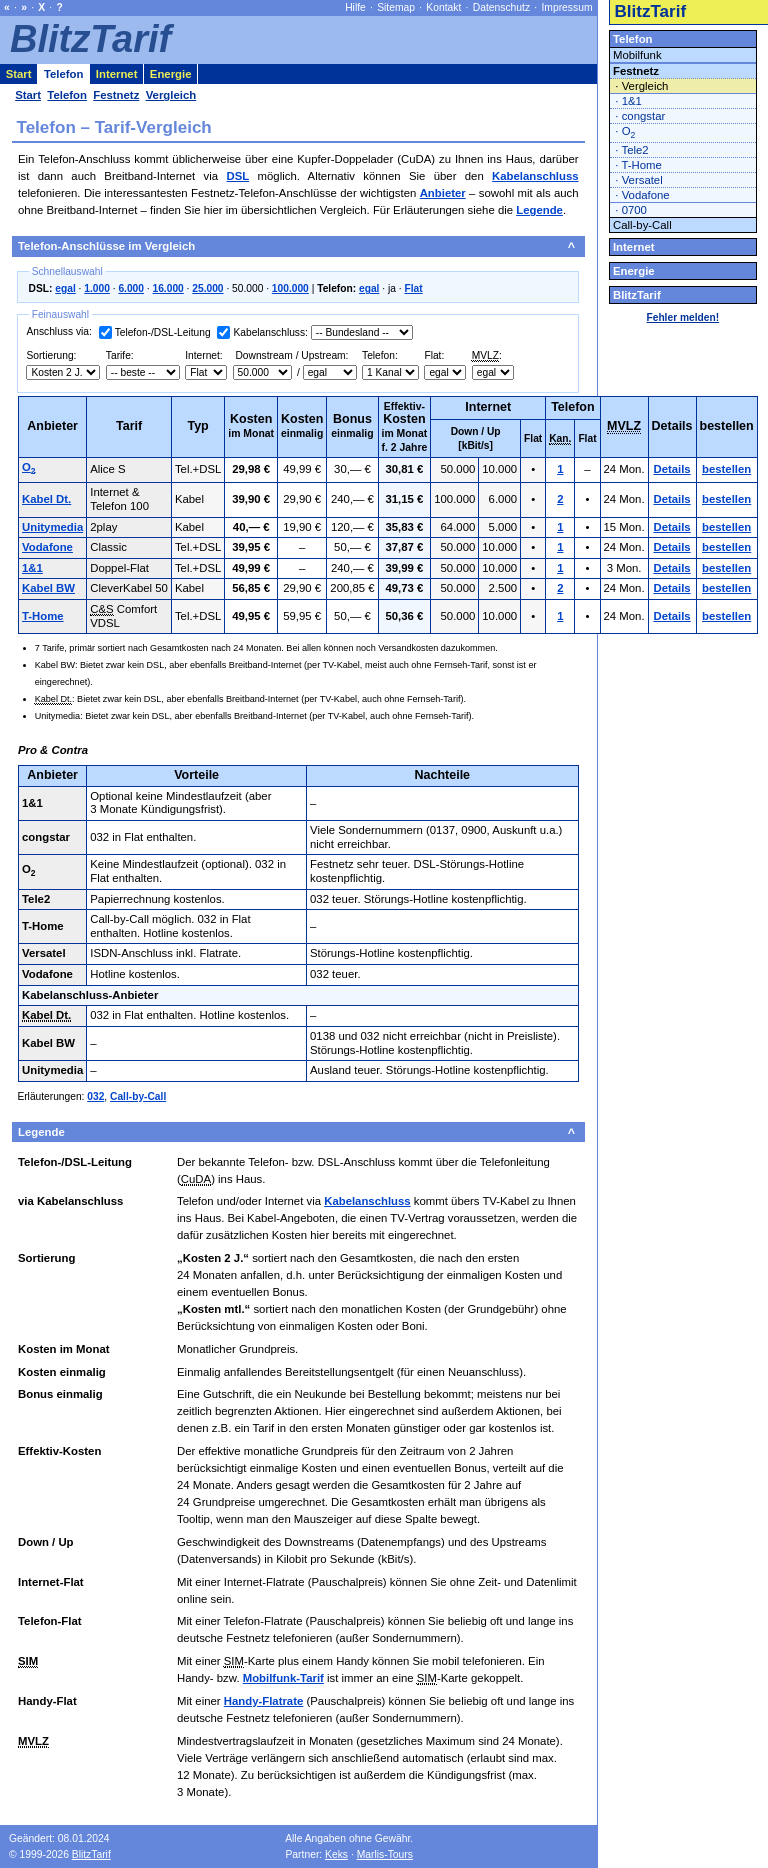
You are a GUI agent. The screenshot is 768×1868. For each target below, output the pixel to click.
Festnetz (636, 71)
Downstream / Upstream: (291, 355)
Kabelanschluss (535, 176)
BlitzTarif (650, 11)
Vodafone (47, 547)
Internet (634, 247)
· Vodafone (642, 195)
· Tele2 (631, 150)
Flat (413, 288)
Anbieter (443, 193)
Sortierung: (51, 355)
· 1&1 (628, 101)
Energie (634, 271)
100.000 (290, 288)
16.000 (168, 288)
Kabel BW (48, 588)
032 (95, 1096)
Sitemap (396, 7)
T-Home (43, 616)
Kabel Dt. (46, 499)
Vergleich (171, 95)
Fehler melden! (682, 317)
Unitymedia (52, 527)
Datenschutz (501, 7)
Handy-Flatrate (264, 1701)
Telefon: (380, 355)
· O (625, 132)
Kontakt (443, 7)
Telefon (633, 39)
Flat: (434, 355)
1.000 (97, 288)
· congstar (640, 116)
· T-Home (638, 165)
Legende (539, 210)
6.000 (131, 288)
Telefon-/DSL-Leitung (163, 332)
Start (19, 74)
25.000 (207, 288)
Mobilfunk (637, 55)
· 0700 (631, 210)
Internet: (204, 355)
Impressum (566, 7)
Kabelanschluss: (270, 332)
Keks (336, 1854)
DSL (237, 176)
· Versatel (638, 180)
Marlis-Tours (385, 1854)
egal (65, 288)
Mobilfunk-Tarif (283, 1678)
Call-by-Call (138, 1096)
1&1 (32, 568)
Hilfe (355, 7)
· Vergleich (641, 86)
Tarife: (120, 355)
